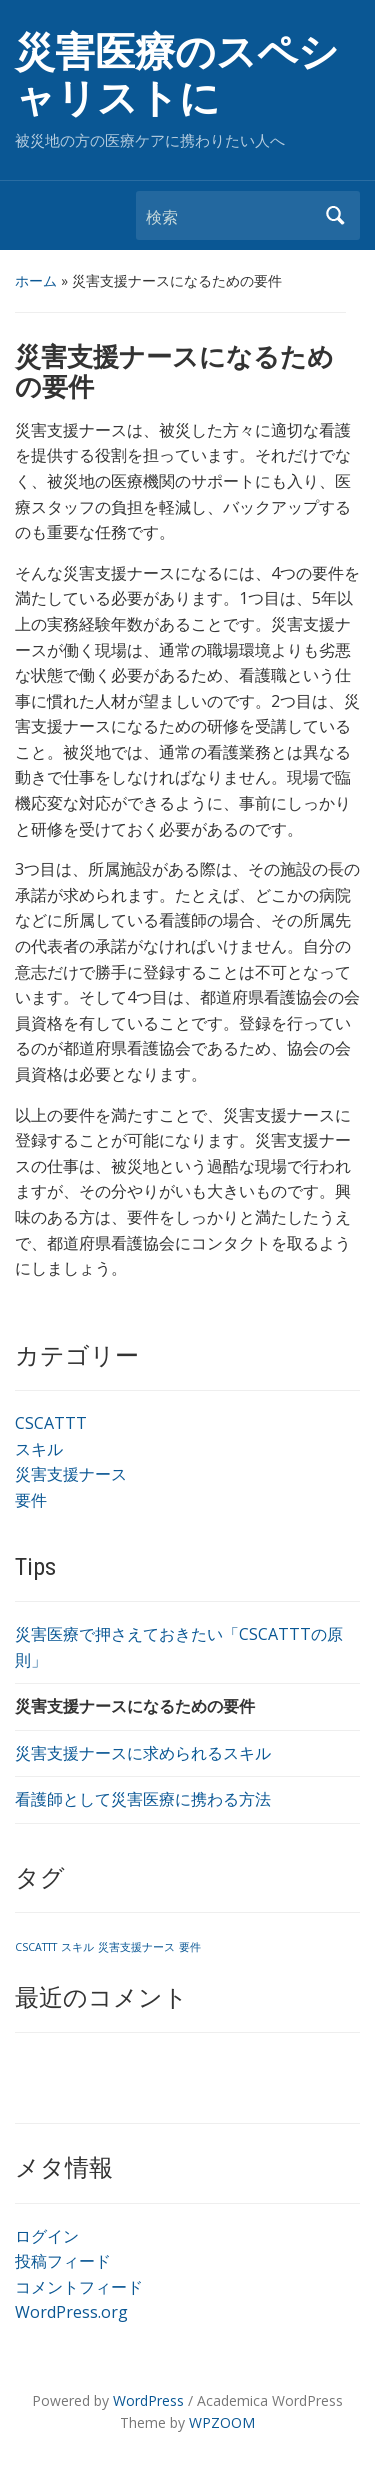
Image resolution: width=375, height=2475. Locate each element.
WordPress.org (71, 2312)
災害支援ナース (71, 1474)
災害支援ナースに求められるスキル (143, 1753)
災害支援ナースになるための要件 (135, 1706)
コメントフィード (79, 2287)
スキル (39, 1449)
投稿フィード (63, 2261)
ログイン (47, 2236)
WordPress (148, 2400)
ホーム (36, 280)
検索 (335, 215)
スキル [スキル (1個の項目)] (77, 1947)
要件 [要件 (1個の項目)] (190, 1947)
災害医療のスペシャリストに (177, 75)
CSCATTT (51, 1423)
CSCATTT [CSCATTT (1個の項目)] (36, 1947)
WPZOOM (222, 2422)
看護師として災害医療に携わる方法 (143, 1799)
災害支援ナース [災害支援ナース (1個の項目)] (136, 1947)
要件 (31, 1500)
